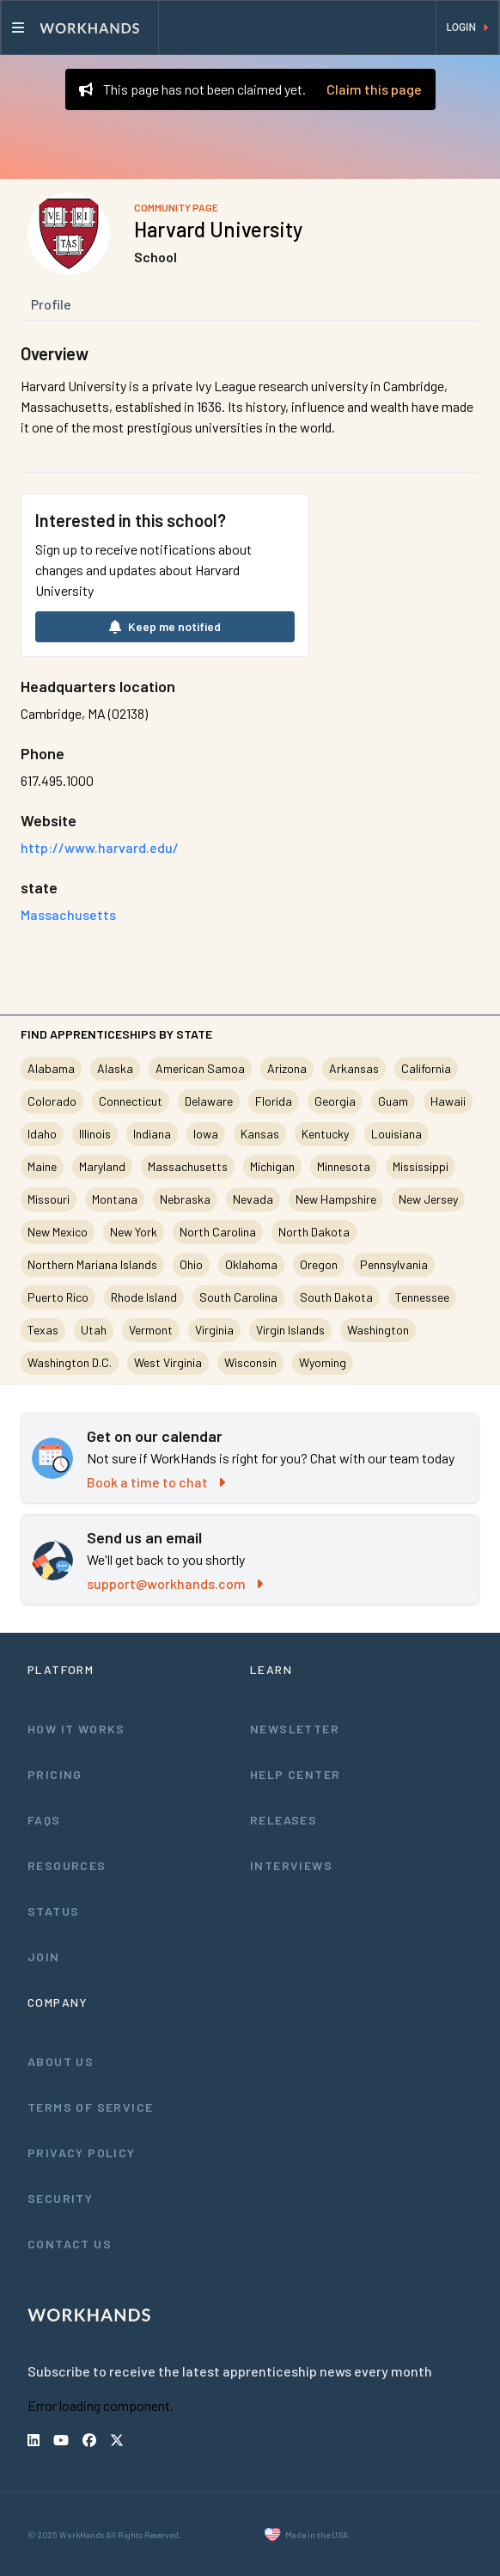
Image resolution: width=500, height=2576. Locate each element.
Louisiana (396, 1133)
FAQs (44, 1819)
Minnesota (343, 1166)
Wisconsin (250, 1362)
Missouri (48, 1199)
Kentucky (325, 1133)
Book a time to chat (156, 1482)
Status (53, 1911)
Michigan (272, 1166)
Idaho (42, 1133)
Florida (273, 1101)
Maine (42, 1166)
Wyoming (322, 1362)
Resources (67, 1865)
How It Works (76, 1728)
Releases (283, 1819)
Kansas (260, 1133)
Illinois (95, 1133)
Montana (114, 1199)
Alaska (115, 1068)
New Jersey (428, 1199)
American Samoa (200, 1068)
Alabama (51, 1068)
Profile (51, 304)
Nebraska (185, 1199)
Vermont (151, 1329)
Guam (393, 1101)
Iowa (205, 1133)
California (426, 1068)
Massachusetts (188, 1166)
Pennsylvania (394, 1264)
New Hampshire (336, 1199)
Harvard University (218, 229)
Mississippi (420, 1166)
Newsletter (294, 1728)
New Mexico (57, 1231)
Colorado (51, 1101)
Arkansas (354, 1068)
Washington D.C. (69, 1362)
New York (133, 1231)
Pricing (54, 1774)
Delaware (209, 1101)
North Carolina (218, 1231)
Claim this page (374, 89)
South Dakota (336, 1297)
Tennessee (422, 1297)
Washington (378, 1329)
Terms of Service (90, 2107)
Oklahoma (251, 1264)
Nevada (253, 1199)
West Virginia (168, 1362)
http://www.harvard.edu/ (100, 847)
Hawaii (448, 1101)
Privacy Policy (81, 2152)
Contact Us (69, 2243)
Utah (94, 1329)
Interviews (291, 1865)
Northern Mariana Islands (92, 1264)
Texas (42, 1329)
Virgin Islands (290, 1329)
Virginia (214, 1329)
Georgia (335, 1101)
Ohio (191, 1264)
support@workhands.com (175, 1583)
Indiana (152, 1133)
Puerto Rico (57, 1297)
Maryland (102, 1166)
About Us (60, 2061)
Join (43, 1956)
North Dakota (314, 1231)
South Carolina (238, 1297)
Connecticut (130, 1101)
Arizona (287, 1068)
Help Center (295, 1774)
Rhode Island (144, 1297)
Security (60, 2198)
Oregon (319, 1264)
